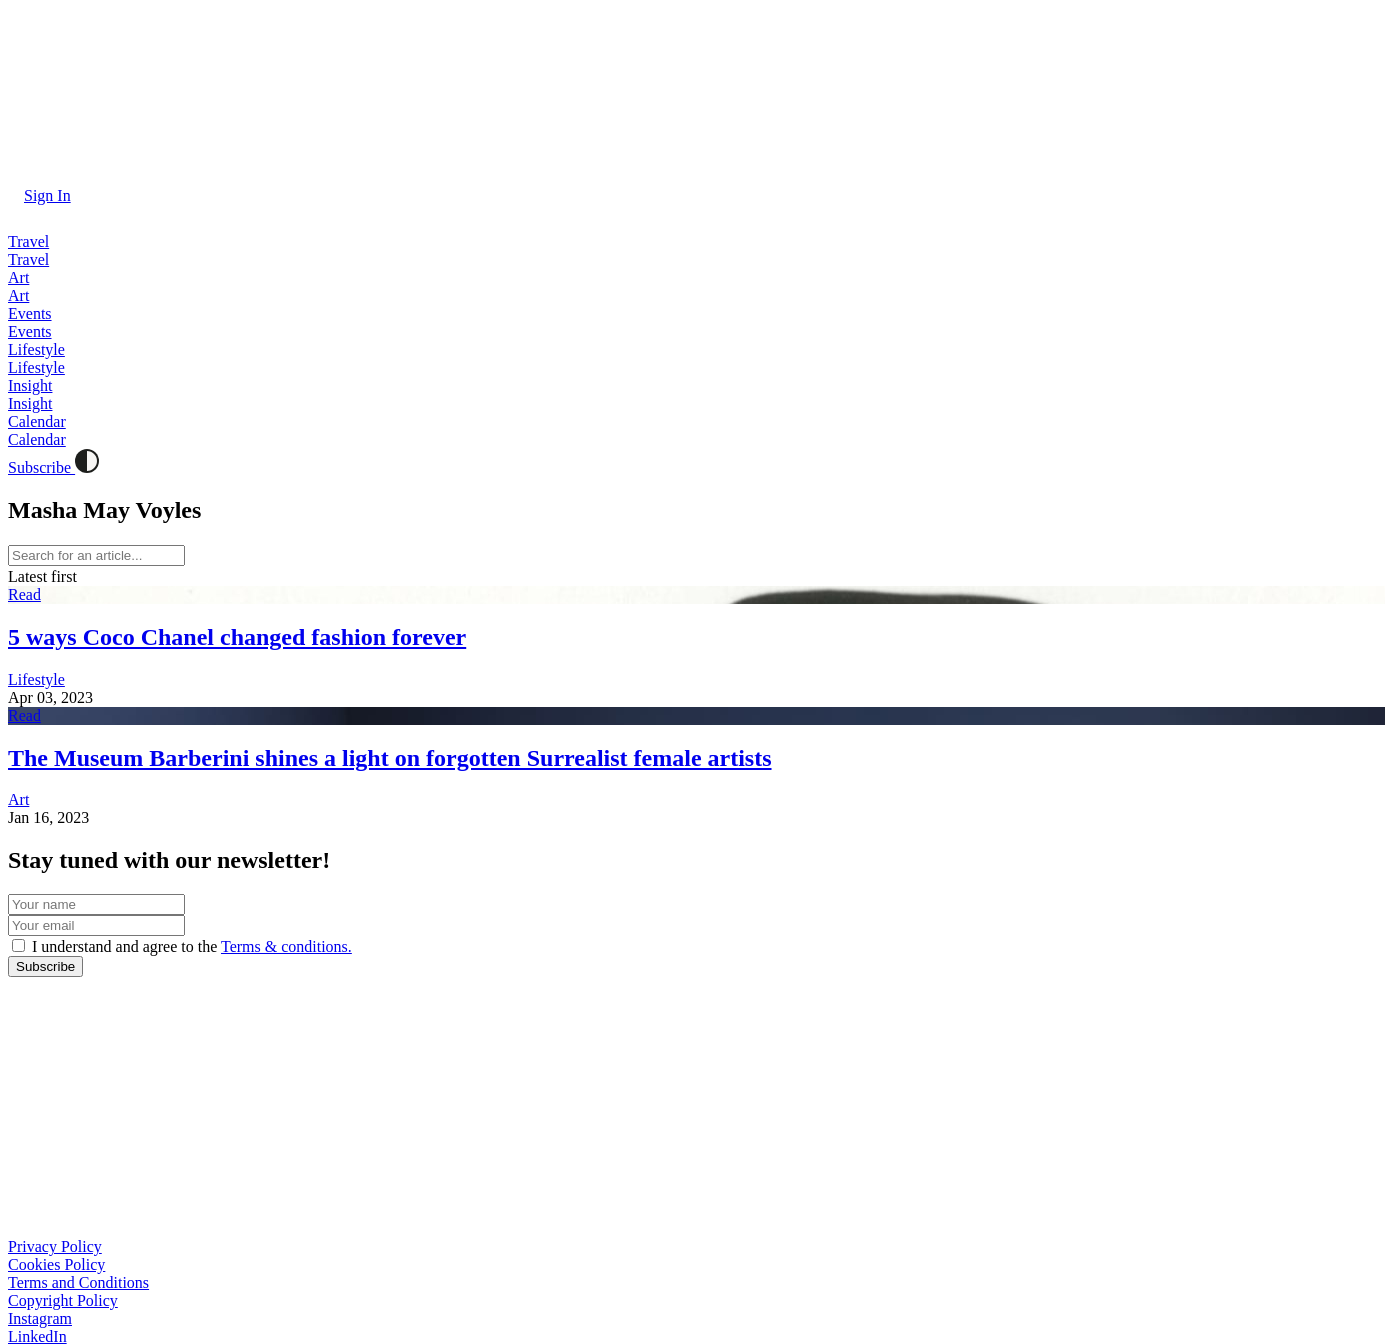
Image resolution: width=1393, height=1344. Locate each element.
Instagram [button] (40, 1318)
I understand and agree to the (190, 946)
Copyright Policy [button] (63, 1300)
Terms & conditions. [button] (286, 946)
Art (18, 799)
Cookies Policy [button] (56, 1264)
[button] (39, 195)
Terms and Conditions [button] (78, 1282)
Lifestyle (36, 679)
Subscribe (41, 467)
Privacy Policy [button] (55, 1246)
